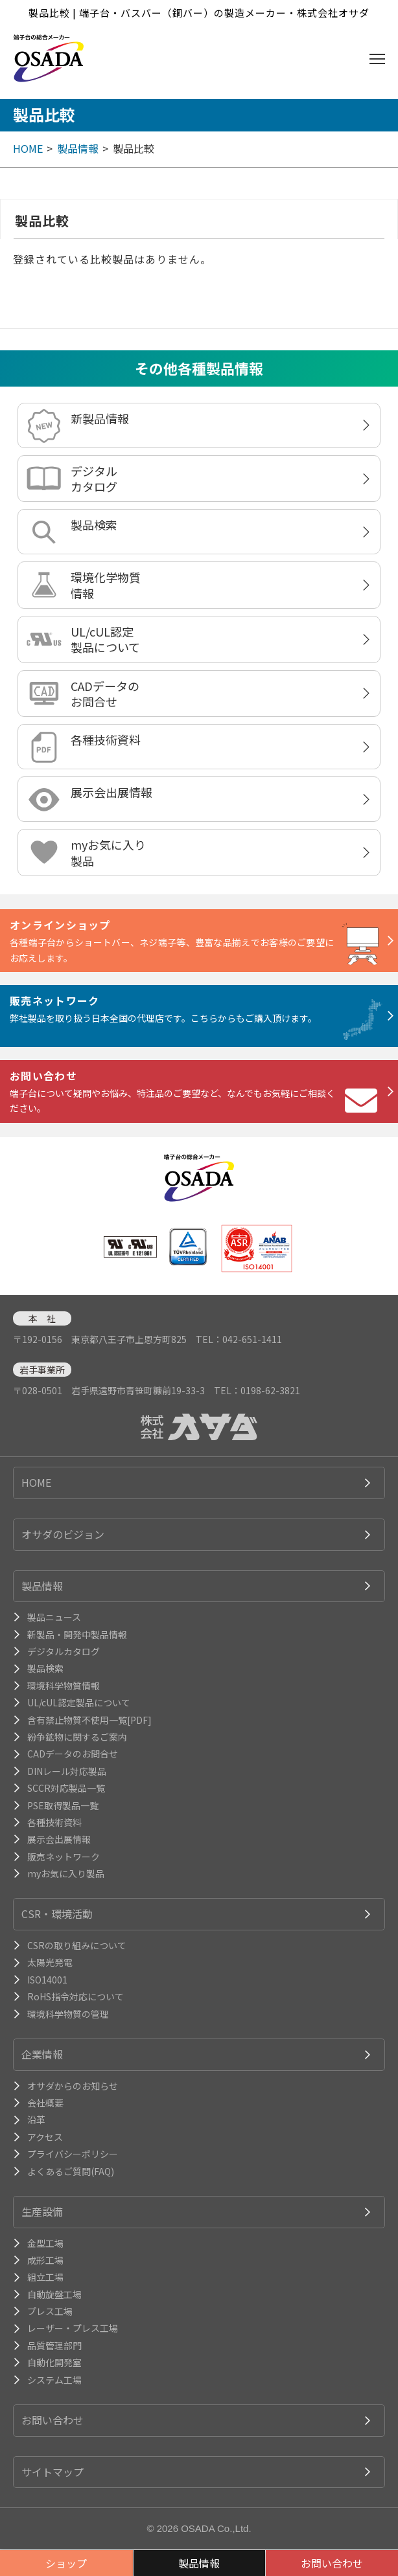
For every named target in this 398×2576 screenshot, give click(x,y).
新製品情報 (100, 418)
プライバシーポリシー (72, 2153)
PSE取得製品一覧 (63, 1805)
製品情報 (78, 148)
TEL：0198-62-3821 (257, 1390)
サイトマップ (52, 2472)
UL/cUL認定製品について (105, 639)
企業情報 (42, 2054)
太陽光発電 (50, 1962)
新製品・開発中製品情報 (77, 1634)
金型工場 (45, 2243)
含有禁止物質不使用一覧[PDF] (89, 1719)
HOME (28, 148)
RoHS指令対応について (75, 1996)
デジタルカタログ (94, 478)
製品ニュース (54, 1616)
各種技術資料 (106, 739)
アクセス (45, 2136)
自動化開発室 (54, 2362)
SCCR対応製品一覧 (66, 1787)
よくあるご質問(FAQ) (70, 2171)
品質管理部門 (54, 2345)
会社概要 (45, 2102)
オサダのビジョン (62, 1534)
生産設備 (42, 2211)
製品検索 (94, 524)
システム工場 (54, 2379)
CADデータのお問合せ (105, 693)
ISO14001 (47, 1979)
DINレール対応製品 (66, 1771)
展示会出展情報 (111, 792)
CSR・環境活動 (57, 1913)
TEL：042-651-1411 (239, 1339)
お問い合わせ (52, 2420)
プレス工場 (50, 2311)
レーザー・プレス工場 (72, 2328)
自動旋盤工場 (54, 2294)
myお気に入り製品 (108, 852)
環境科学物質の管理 (68, 2013)
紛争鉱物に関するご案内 (77, 1736)
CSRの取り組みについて (76, 1945)
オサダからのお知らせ (72, 2085)
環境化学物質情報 (106, 585)
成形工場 (45, 2260)
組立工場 (45, 2276)
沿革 (36, 2119)
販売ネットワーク (63, 1856)
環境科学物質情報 (63, 1685)
